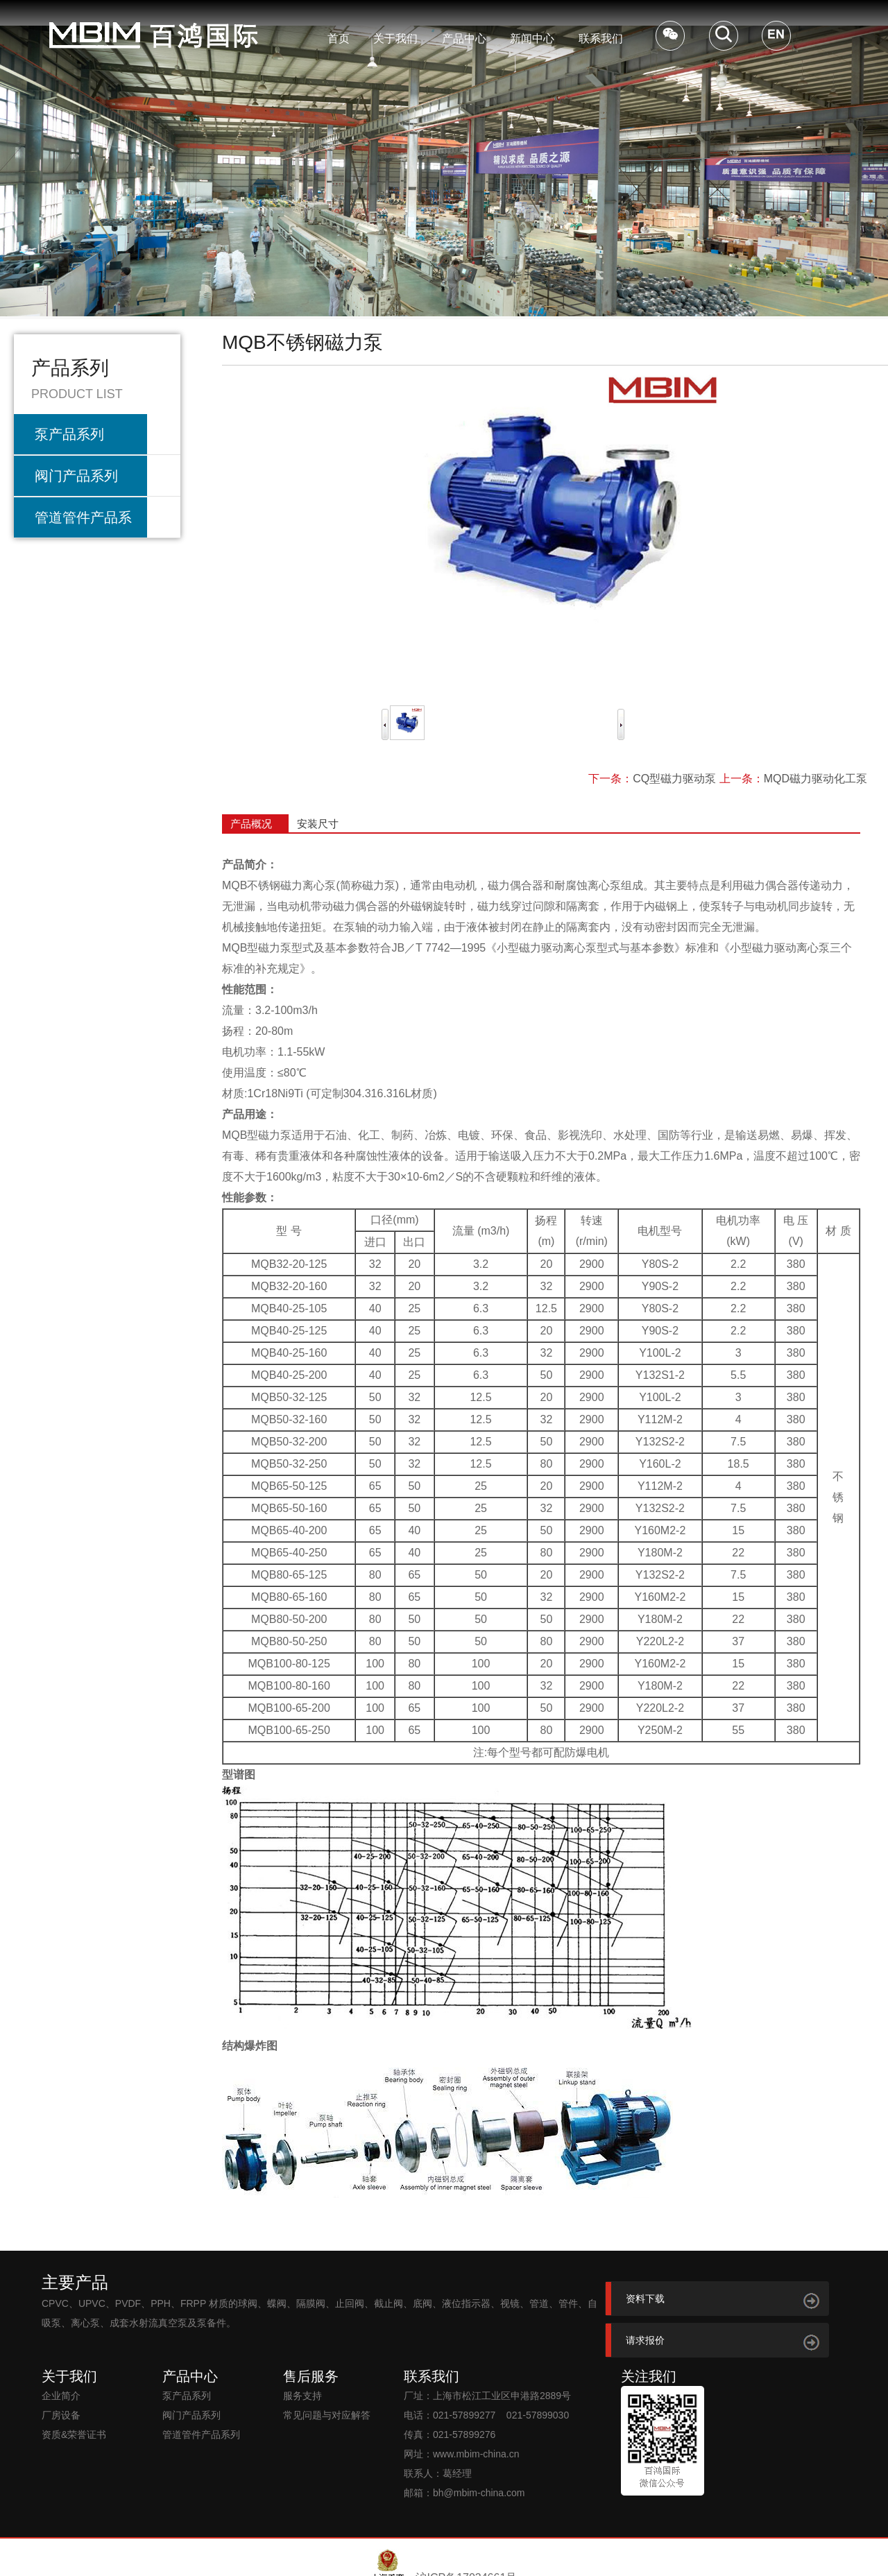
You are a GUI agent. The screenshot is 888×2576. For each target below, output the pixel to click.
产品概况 (251, 824)
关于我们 (395, 38)
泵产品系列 (69, 434)
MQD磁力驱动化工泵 (815, 778)
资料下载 (645, 2298)
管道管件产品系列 (83, 524)
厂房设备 (61, 2415)
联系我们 (601, 38)
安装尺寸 (318, 824)
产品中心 (464, 38)
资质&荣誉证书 (74, 2434)
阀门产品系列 (76, 475)
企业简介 (61, 2395)
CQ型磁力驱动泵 (674, 778)
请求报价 (645, 2340)
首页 (338, 38)
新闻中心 (532, 38)
